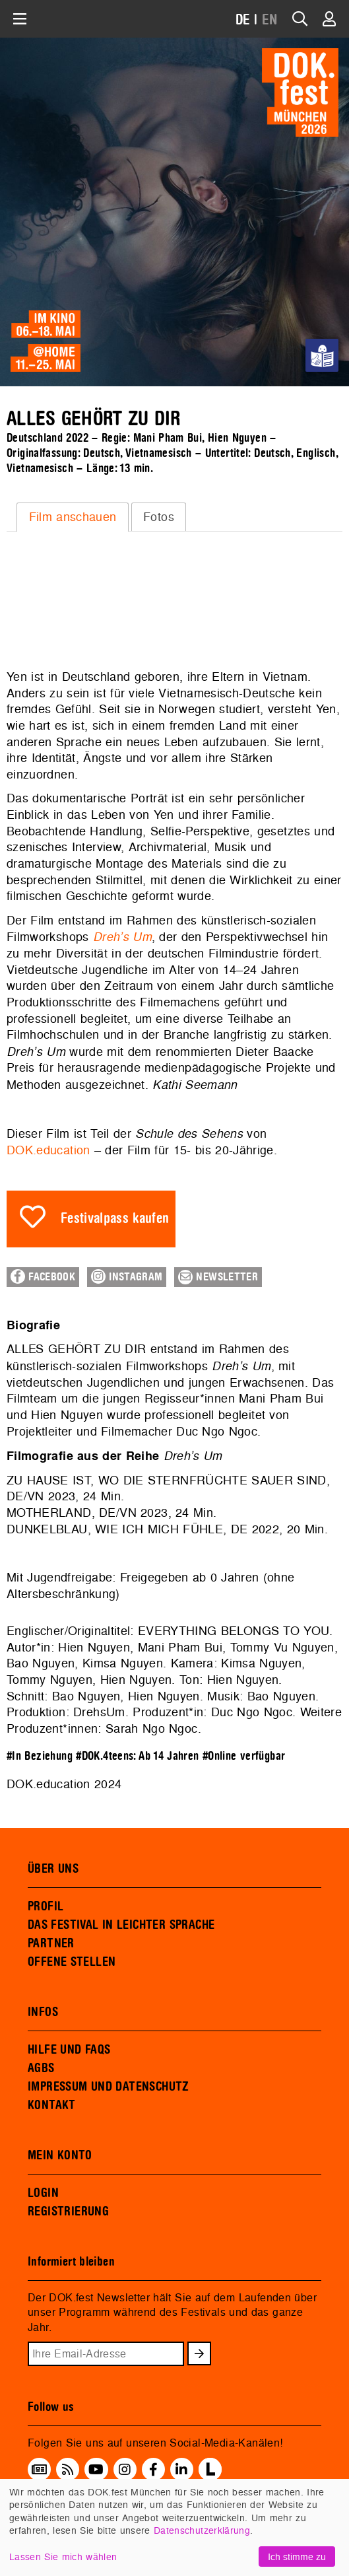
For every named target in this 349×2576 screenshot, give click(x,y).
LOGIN (43, 2193)
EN (270, 20)
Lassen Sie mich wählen (63, 2556)
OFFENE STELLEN (71, 1961)
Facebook (43, 1276)
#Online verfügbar (244, 1756)
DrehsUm (99, 1712)
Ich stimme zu (297, 2556)
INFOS (43, 2012)
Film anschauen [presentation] (73, 516)
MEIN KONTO (60, 2155)
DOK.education (48, 1150)
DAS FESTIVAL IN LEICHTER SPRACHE (121, 1925)
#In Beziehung (40, 1756)
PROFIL (45, 1906)
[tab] (72, 517)
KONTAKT (52, 2105)
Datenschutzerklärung (202, 2530)
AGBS (41, 2068)
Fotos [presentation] (158, 516)
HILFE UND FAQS (69, 2049)
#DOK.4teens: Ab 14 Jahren (137, 1756)
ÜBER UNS (53, 1868)
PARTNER (51, 1943)
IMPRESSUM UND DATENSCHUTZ (108, 2086)
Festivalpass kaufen (115, 1218)
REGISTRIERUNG (68, 2211)
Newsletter (218, 1277)
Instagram (126, 1276)
